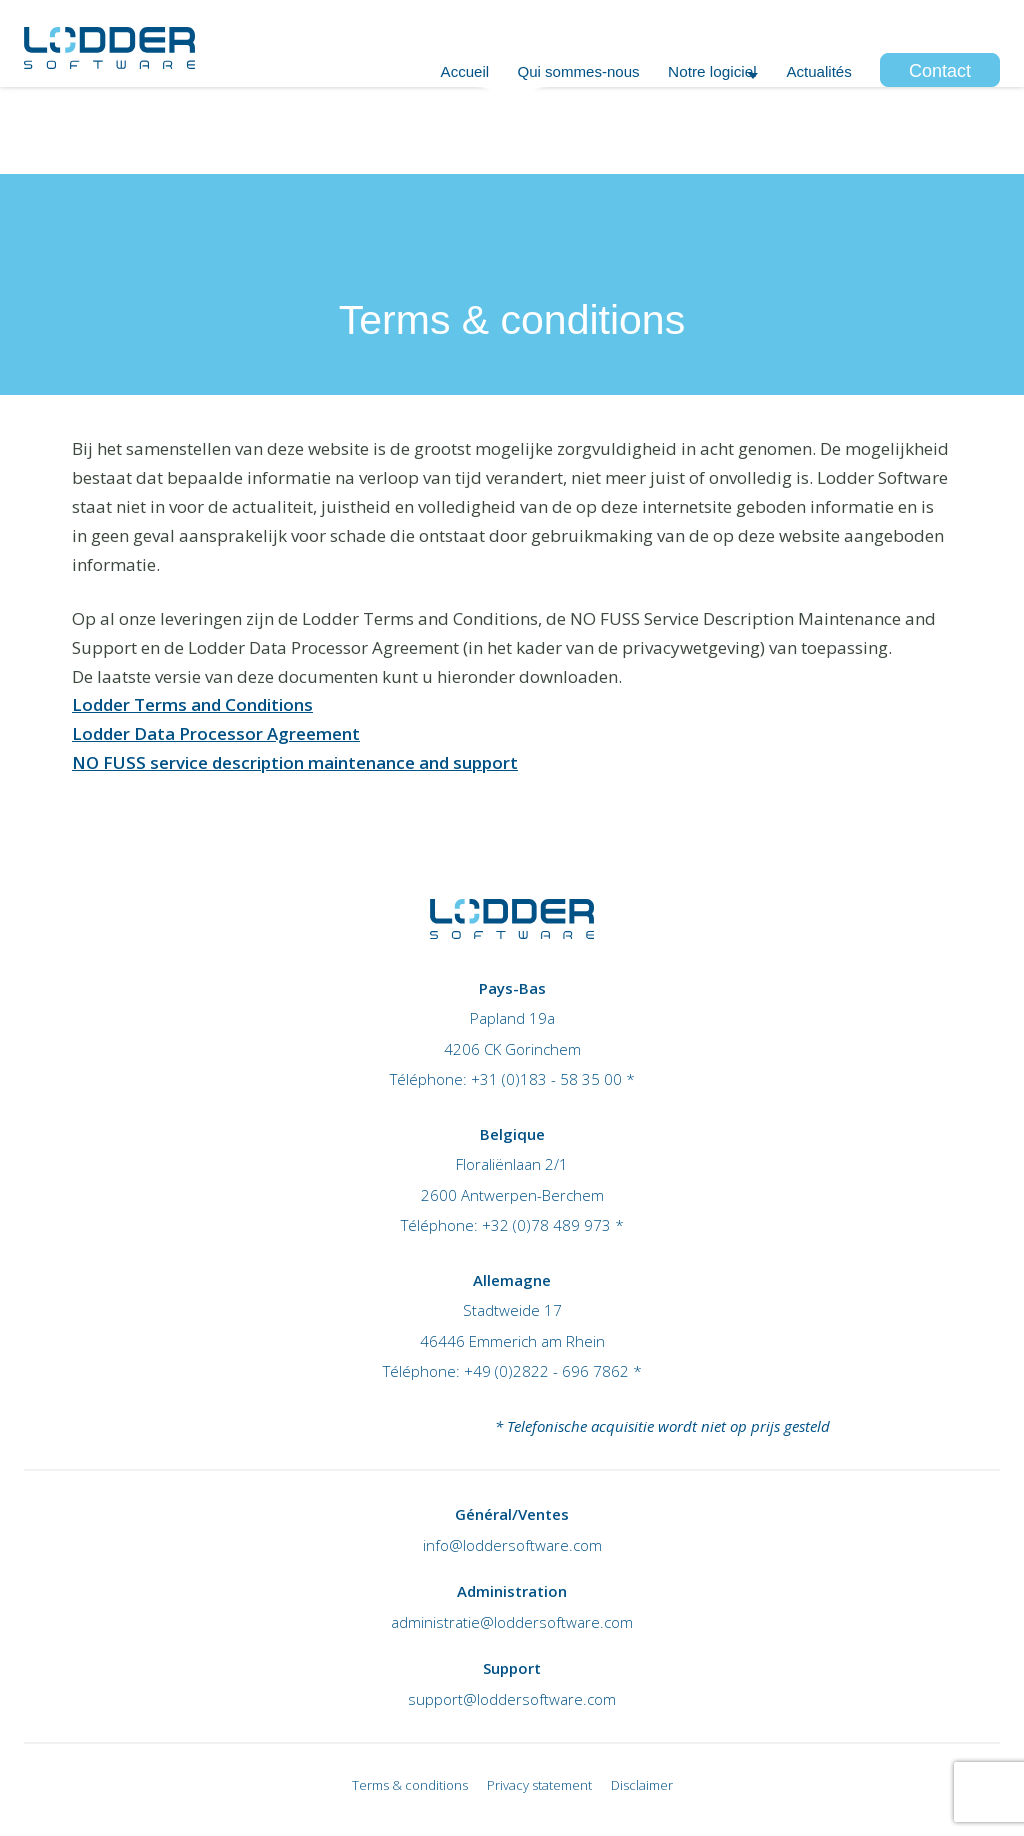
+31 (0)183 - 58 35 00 (546, 1079)
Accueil (384, 129)
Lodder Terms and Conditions (192, 704)
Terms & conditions (410, 1785)
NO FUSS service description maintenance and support (295, 762)
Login (981, 30)
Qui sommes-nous (518, 129)
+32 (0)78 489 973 (735, 30)
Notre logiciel (676, 129)
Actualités (811, 129)
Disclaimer (642, 1785)
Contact (940, 129)
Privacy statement (539, 1785)
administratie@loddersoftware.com (512, 1622)
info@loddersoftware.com (512, 1545)
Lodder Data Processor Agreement (216, 733)
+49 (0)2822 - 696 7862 (546, 1371)
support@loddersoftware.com (512, 1699)
